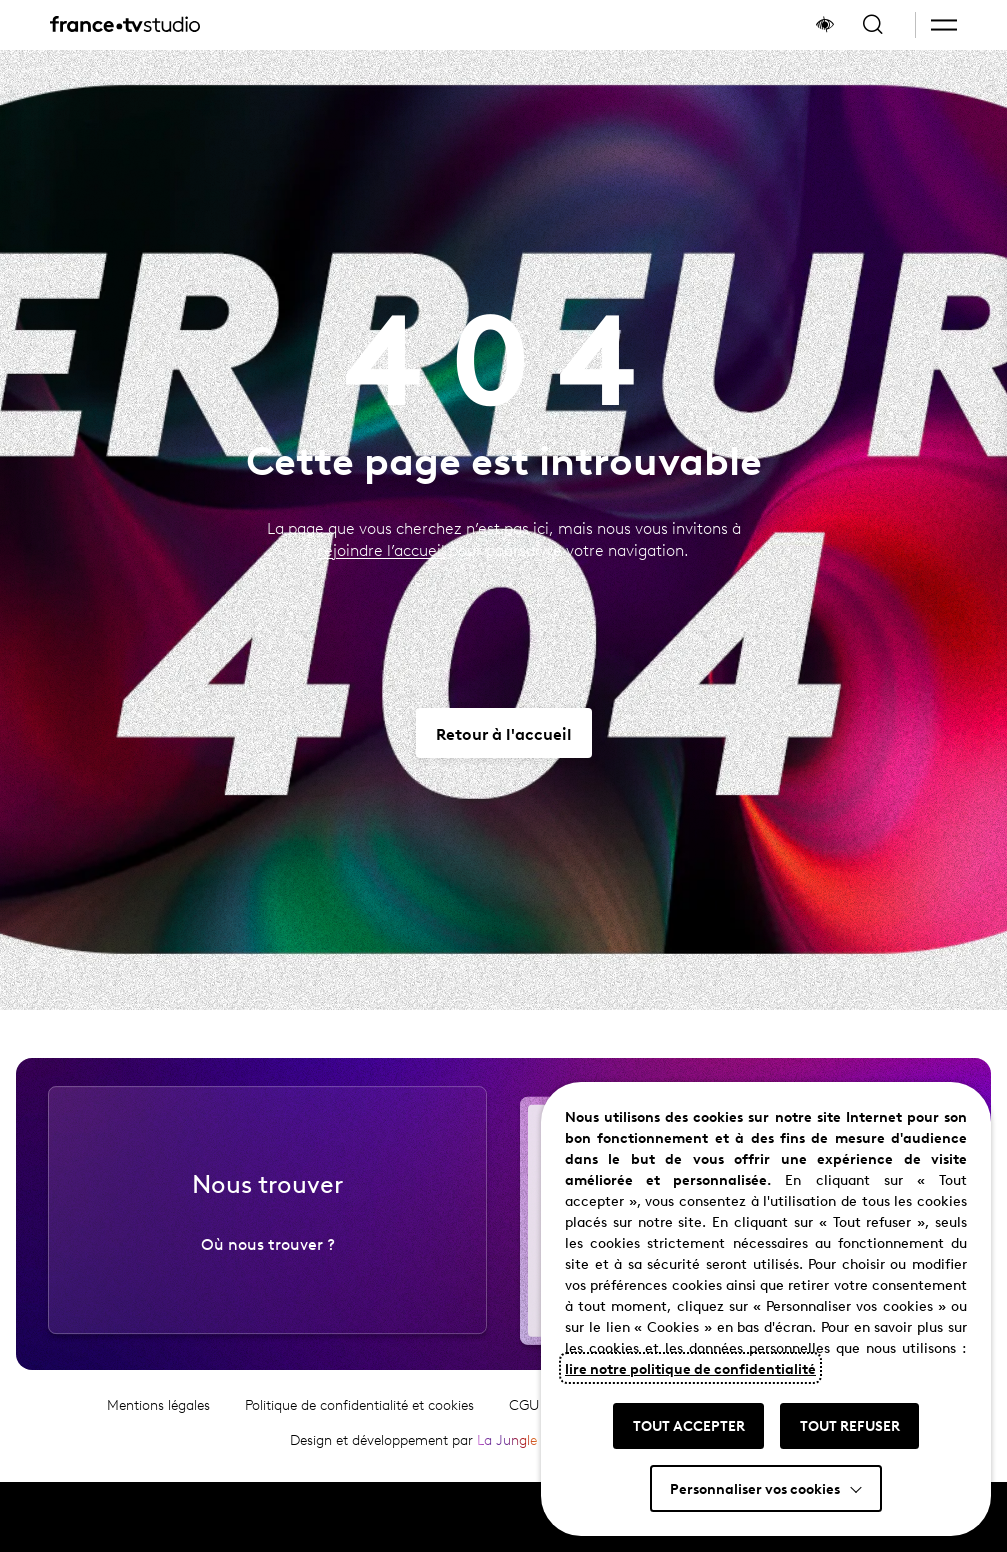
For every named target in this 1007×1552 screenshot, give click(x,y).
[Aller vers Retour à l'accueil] (504, 733)
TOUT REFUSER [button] (850, 1425)
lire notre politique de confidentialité (690, 1368)
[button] (944, 25)
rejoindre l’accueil (381, 549)
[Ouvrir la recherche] (873, 25)
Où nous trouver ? (268, 1251)
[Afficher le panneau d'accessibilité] (825, 25)
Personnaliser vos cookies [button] (755, 1488)
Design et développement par (413, 1447)
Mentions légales (158, 1412)
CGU (524, 1412)
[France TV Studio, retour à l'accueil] (125, 25)
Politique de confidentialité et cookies (359, 1412)
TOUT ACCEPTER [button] (689, 1425)
